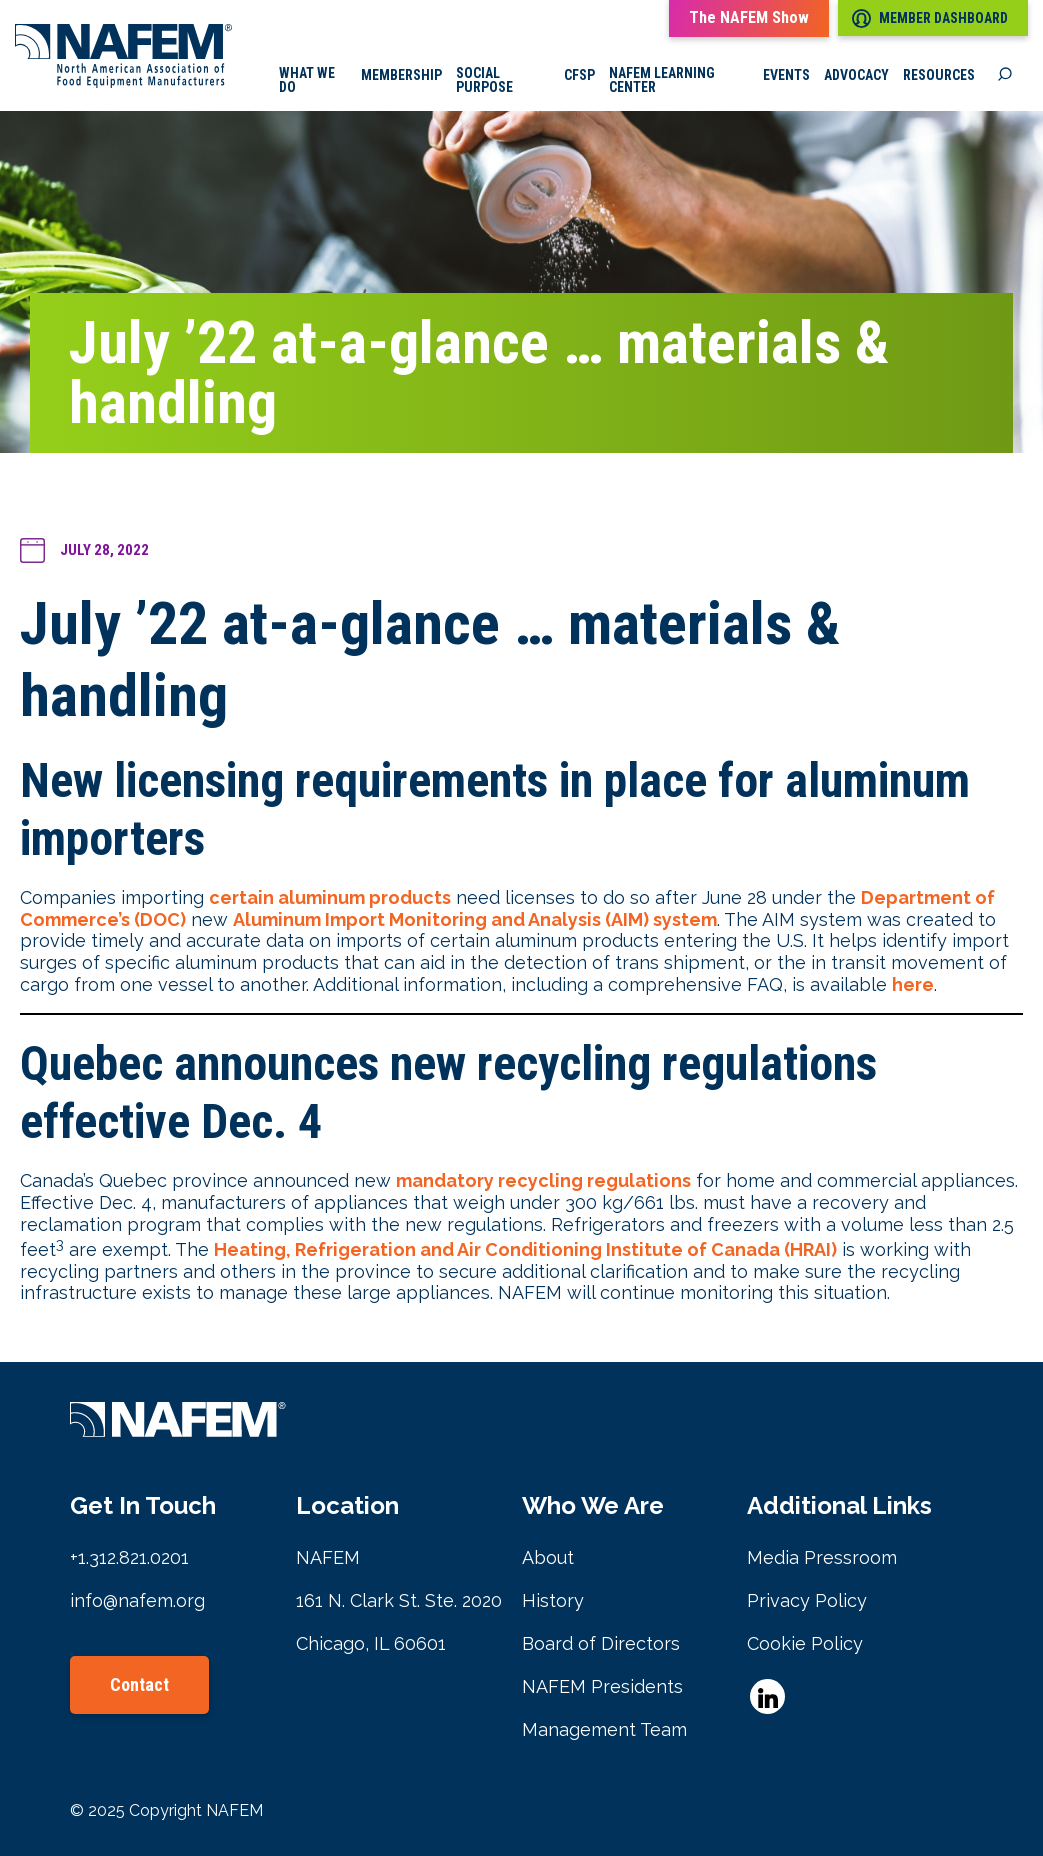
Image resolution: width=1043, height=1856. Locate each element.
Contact (139, 1684)
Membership (401, 75)
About (548, 1557)
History (553, 1600)
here (913, 984)
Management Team (604, 1729)
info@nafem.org (137, 1600)
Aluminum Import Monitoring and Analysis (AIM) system (475, 919)
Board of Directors (601, 1643)
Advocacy (856, 75)
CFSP (579, 75)
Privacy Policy (807, 1600)
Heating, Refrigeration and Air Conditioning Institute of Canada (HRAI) (525, 1249)
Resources (939, 75)
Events (786, 75)
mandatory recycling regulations (543, 1180)
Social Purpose (484, 80)
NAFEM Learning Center (662, 80)
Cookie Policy (805, 1643)
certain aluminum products (330, 897)
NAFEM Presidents (602, 1686)
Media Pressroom (822, 1557)
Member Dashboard (930, 18)
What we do (307, 80)
